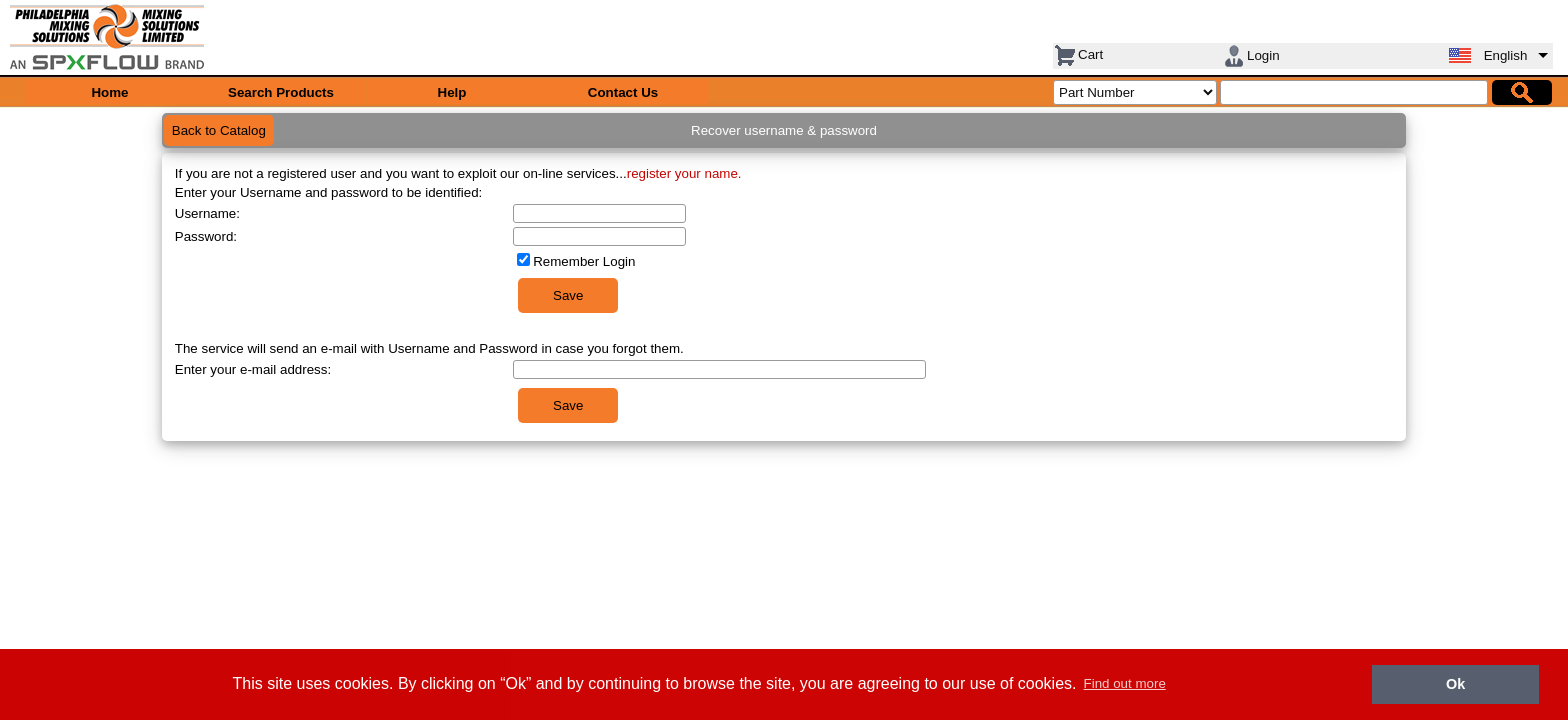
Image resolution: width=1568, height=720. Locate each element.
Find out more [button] (1125, 683)
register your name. (684, 173)
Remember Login (584, 261)
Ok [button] (1455, 684)
